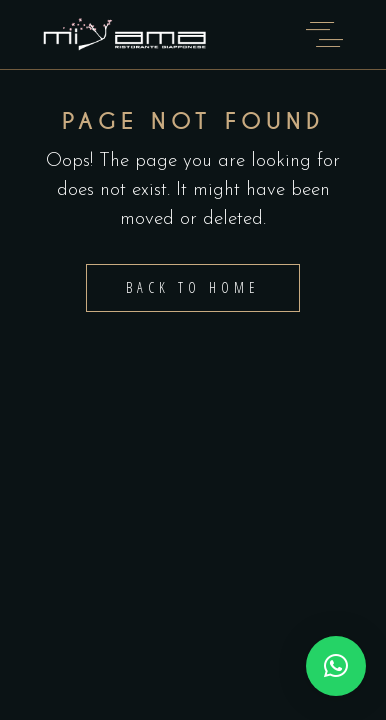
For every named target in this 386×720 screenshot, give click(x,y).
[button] (336, 666)
